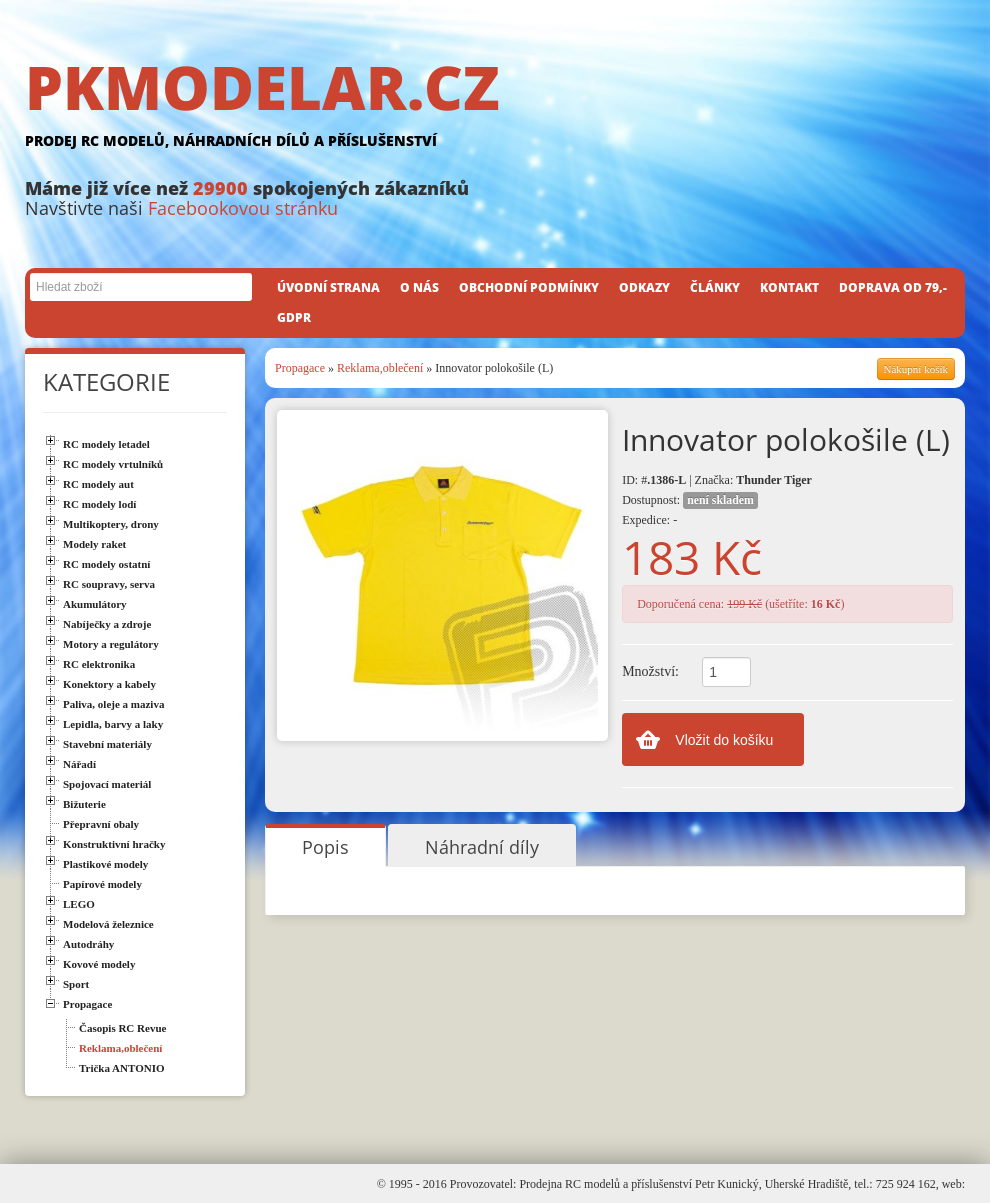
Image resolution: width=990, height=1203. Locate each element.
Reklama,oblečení (380, 368)
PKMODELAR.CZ (495, 107)
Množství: (650, 671)
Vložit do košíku (724, 740)
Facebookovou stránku (243, 208)
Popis (325, 847)
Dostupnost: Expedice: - (690, 509)
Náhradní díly (482, 847)
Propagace (300, 368)
